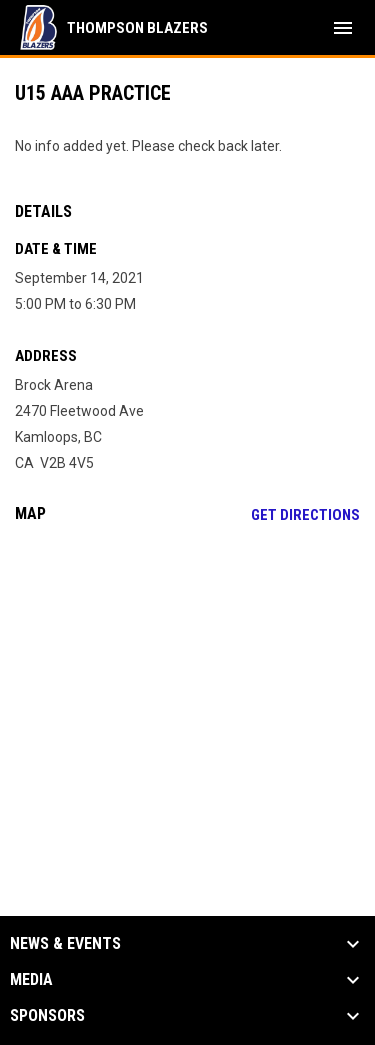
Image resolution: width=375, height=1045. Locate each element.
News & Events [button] (65, 944)
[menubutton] (343, 28)
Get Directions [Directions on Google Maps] (305, 515)
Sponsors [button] (47, 1016)
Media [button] (31, 980)
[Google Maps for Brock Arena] (187, 692)
